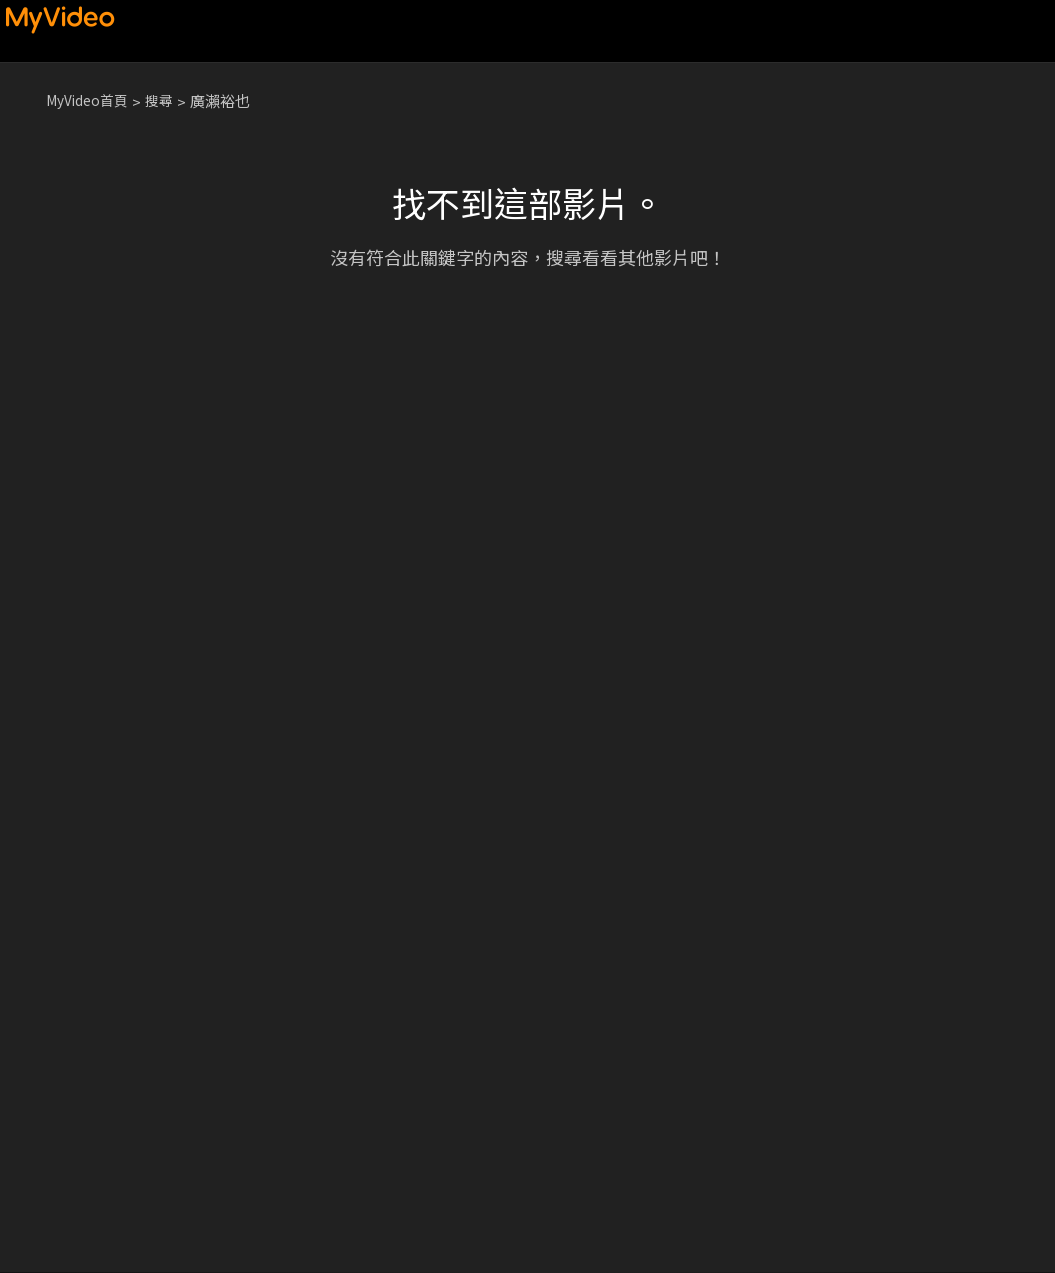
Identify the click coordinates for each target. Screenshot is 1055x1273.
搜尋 (169, 100)
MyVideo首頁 (91, 100)
